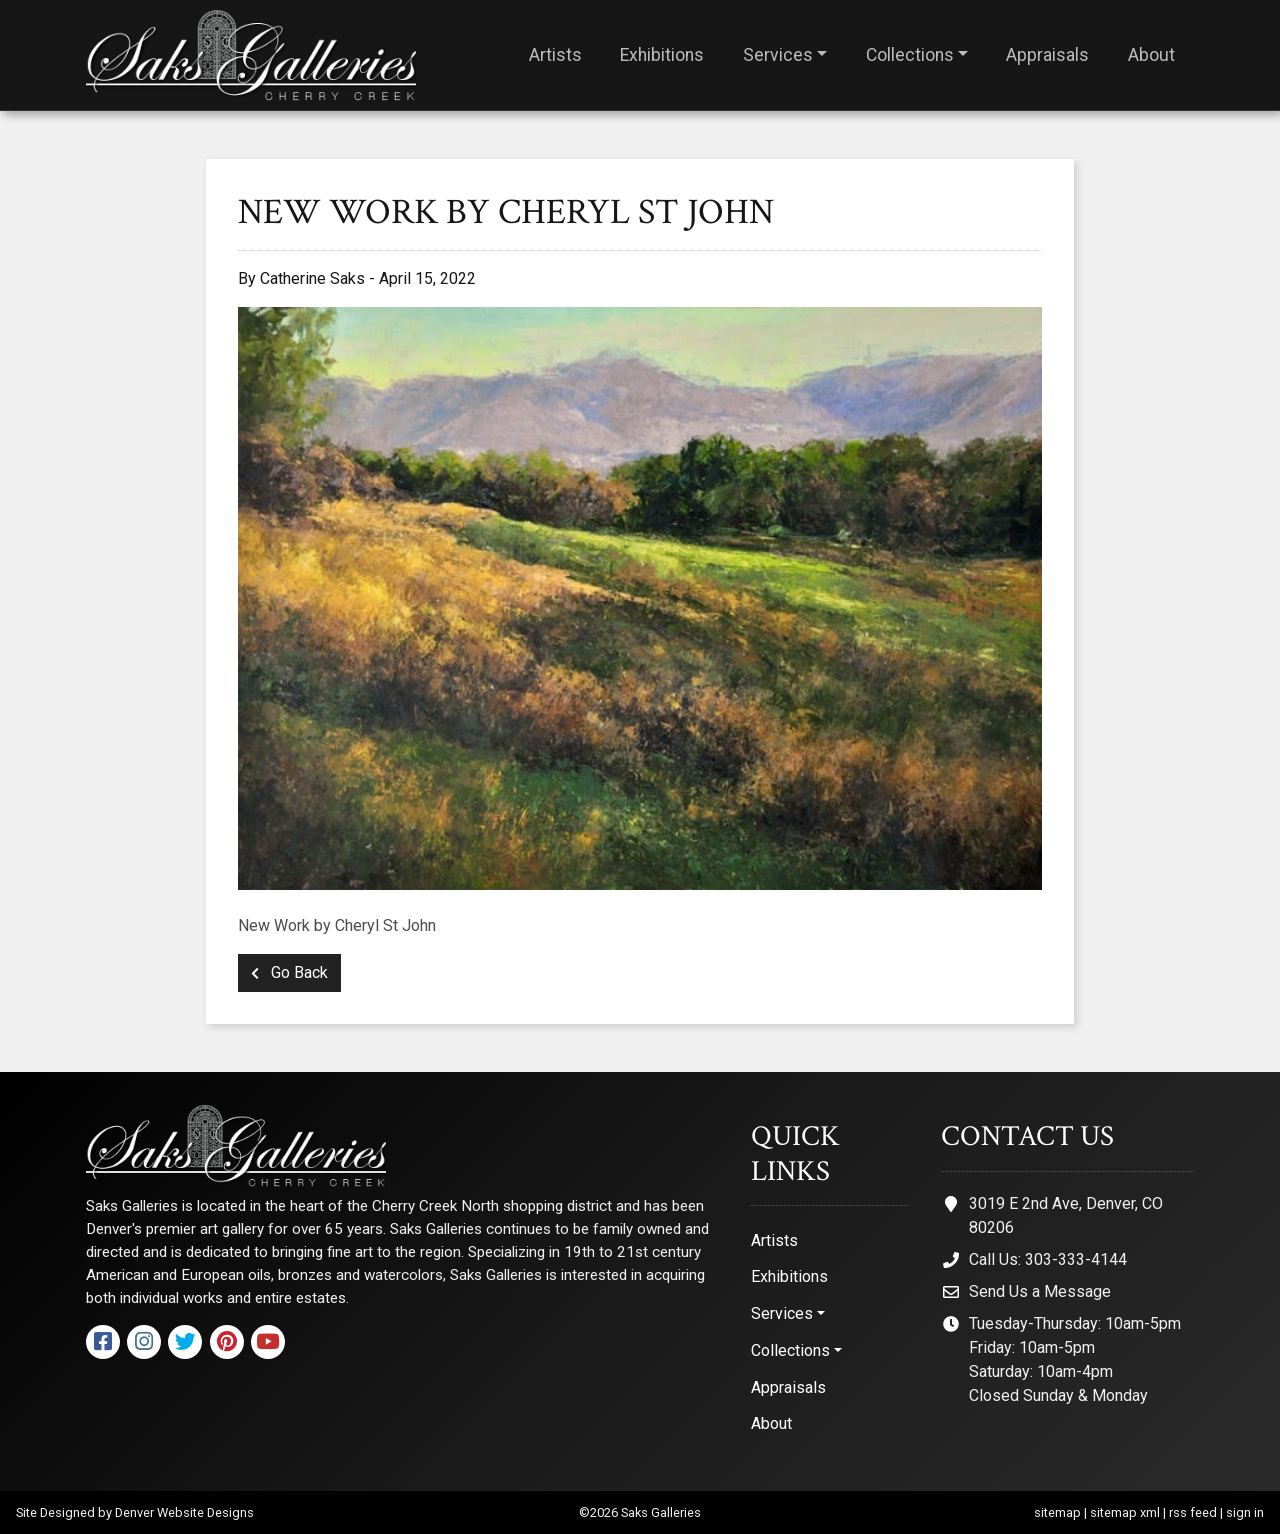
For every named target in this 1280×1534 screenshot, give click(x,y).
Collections (910, 55)
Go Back (289, 972)
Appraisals (1047, 55)
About (1151, 55)
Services (778, 55)
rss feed (1193, 1512)
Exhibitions (662, 55)
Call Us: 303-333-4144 (1048, 1259)
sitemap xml (1125, 1512)
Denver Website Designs (184, 1512)
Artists (555, 55)
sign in (1245, 1512)
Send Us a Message (1040, 1291)
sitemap (1057, 1512)
